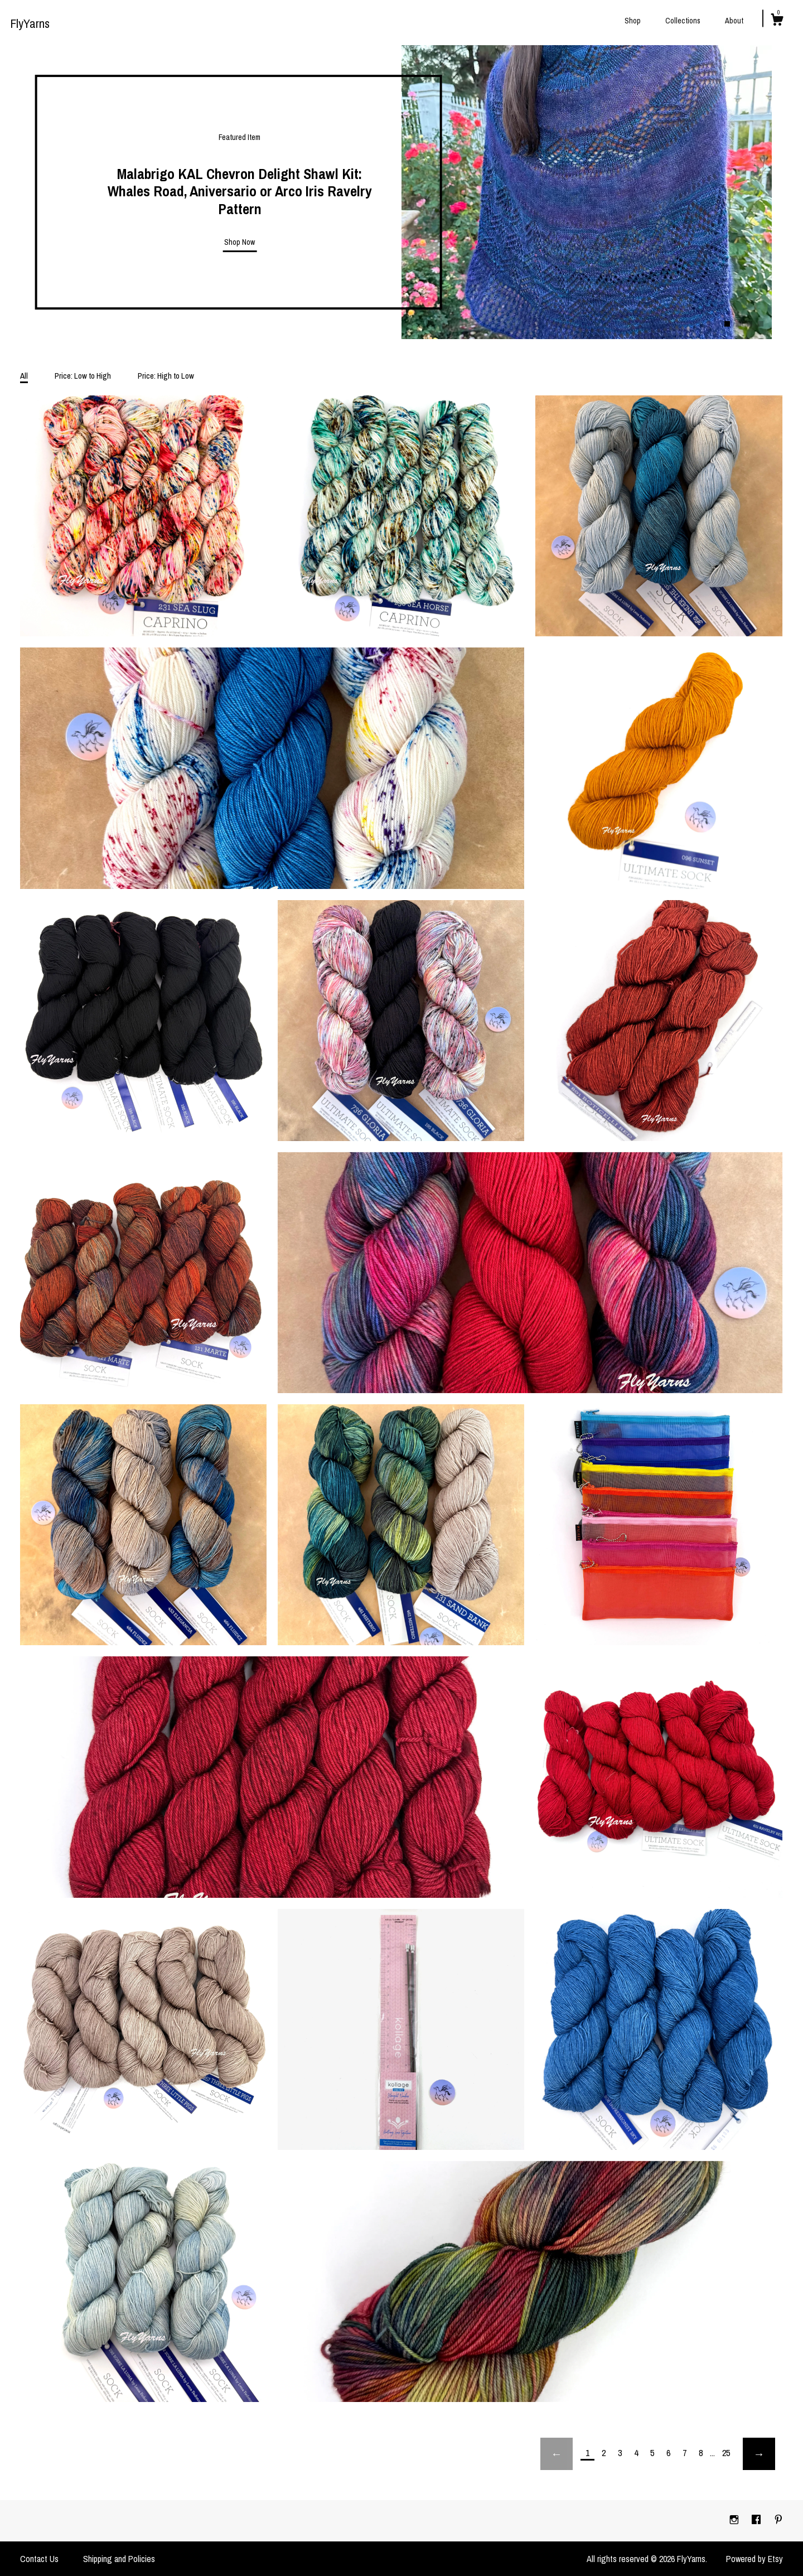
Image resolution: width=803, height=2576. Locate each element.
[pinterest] (778, 2520)
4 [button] (760, 324)
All (24, 375)
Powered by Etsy (754, 2559)
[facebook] (757, 2520)
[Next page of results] (759, 2454)
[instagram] (735, 2520)
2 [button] (738, 324)
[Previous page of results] (556, 2454)
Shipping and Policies (119, 2559)
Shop (633, 21)
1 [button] (727, 324)
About (734, 21)
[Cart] (777, 21)
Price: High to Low (166, 375)
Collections (682, 21)
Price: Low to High (83, 375)
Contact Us (39, 2559)
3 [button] (749, 324)
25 (726, 2453)
